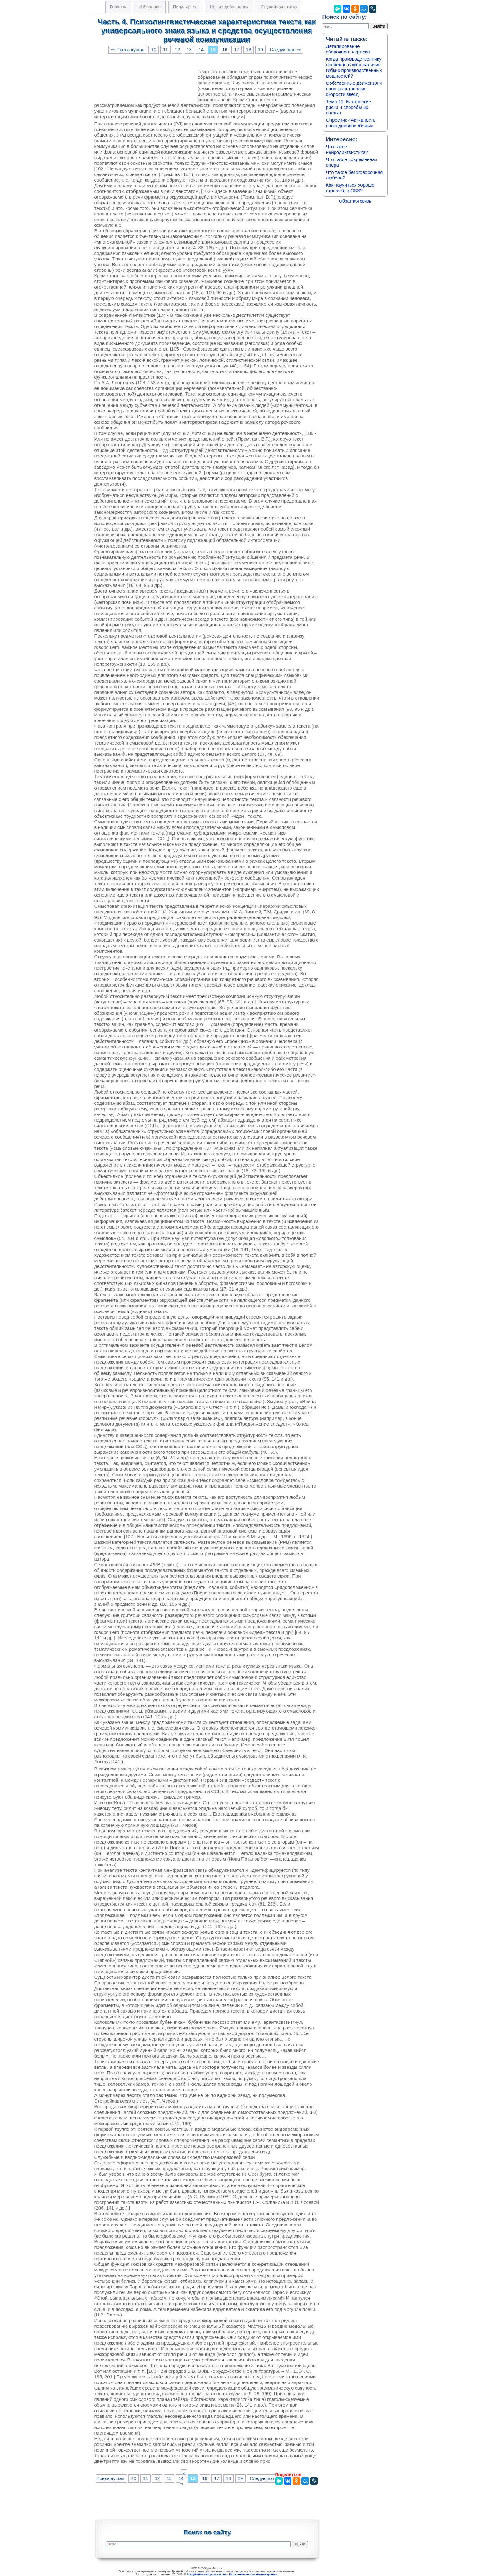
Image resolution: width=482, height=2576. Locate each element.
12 (177, 49)
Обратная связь (355, 201)
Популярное (185, 6)
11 (165, 49)
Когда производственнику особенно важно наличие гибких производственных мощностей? (354, 67)
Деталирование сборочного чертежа (348, 48)
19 (260, 49)
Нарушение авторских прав (206, 2574)
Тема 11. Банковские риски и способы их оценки (348, 107)
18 (248, 49)
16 (224, 49)
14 (201, 49)
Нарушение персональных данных (253, 2574)
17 (236, 49)
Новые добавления (229, 6)
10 (153, 49)
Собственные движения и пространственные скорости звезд (354, 88)
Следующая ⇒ (285, 49)
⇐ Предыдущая (127, 49)
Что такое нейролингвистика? (347, 149)
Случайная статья (279, 6)
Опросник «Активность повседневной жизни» (350, 122)
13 (189, 49)
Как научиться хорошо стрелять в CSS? (350, 187)
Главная (118, 6)
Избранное (150, 6)
